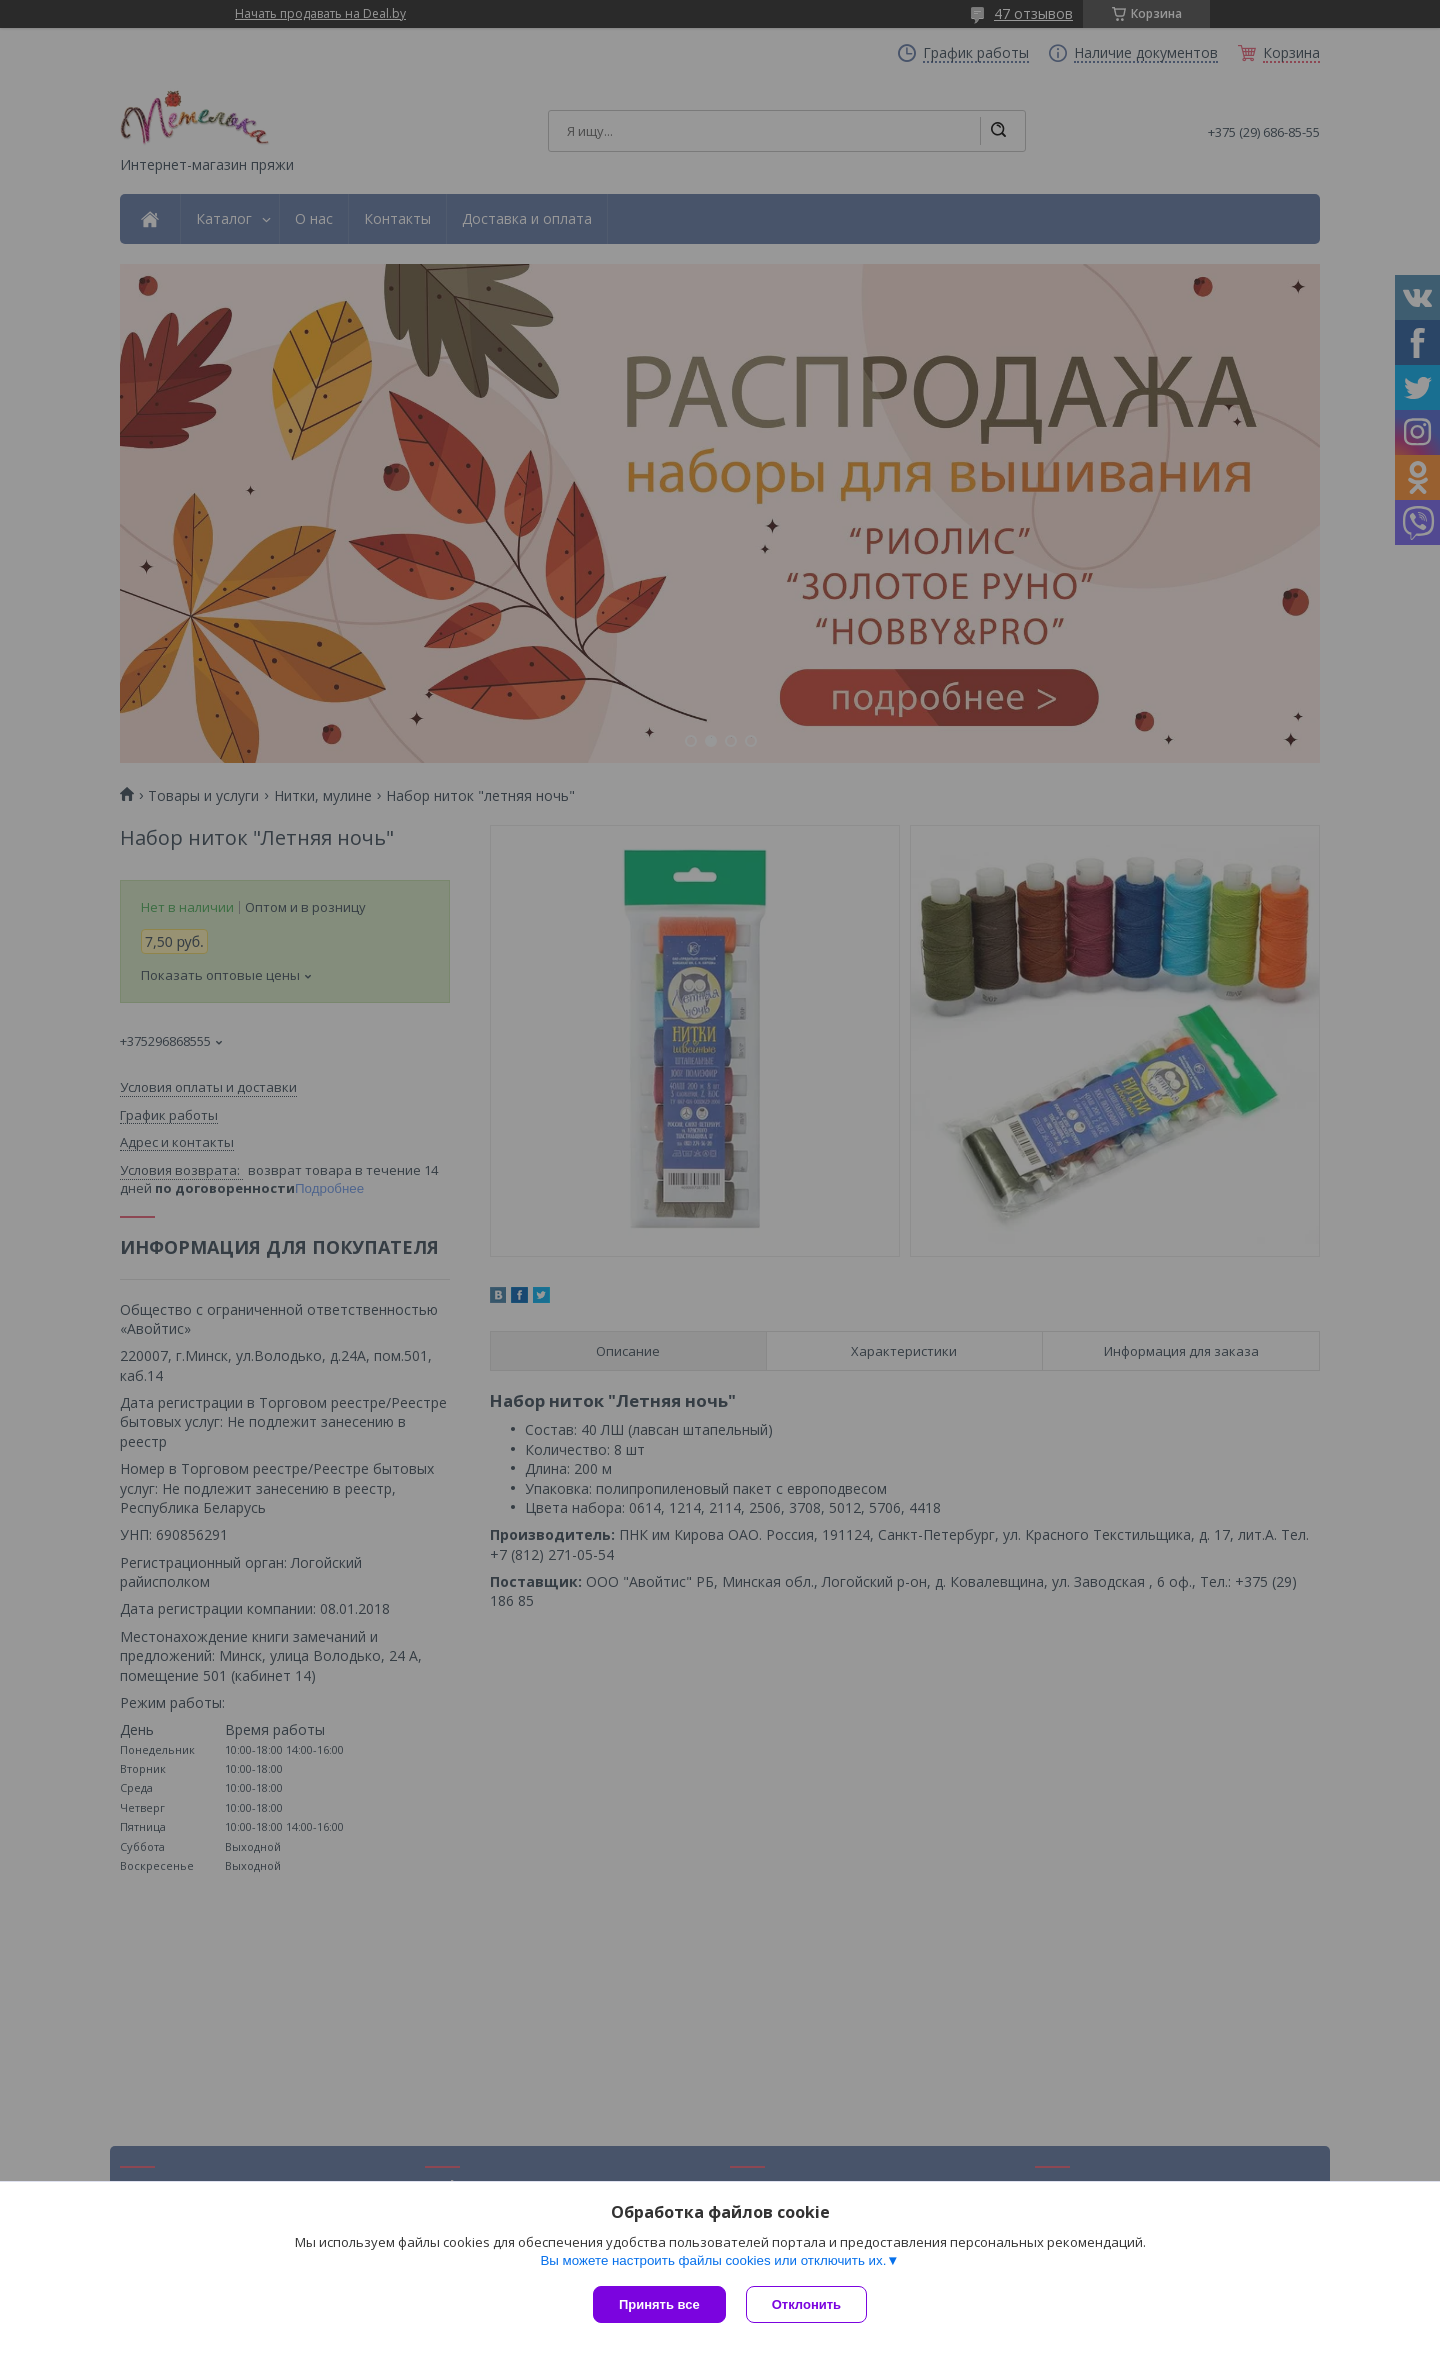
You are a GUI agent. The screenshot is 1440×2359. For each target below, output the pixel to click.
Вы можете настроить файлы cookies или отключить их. (713, 2260)
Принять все (659, 2304)
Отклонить (806, 2304)
